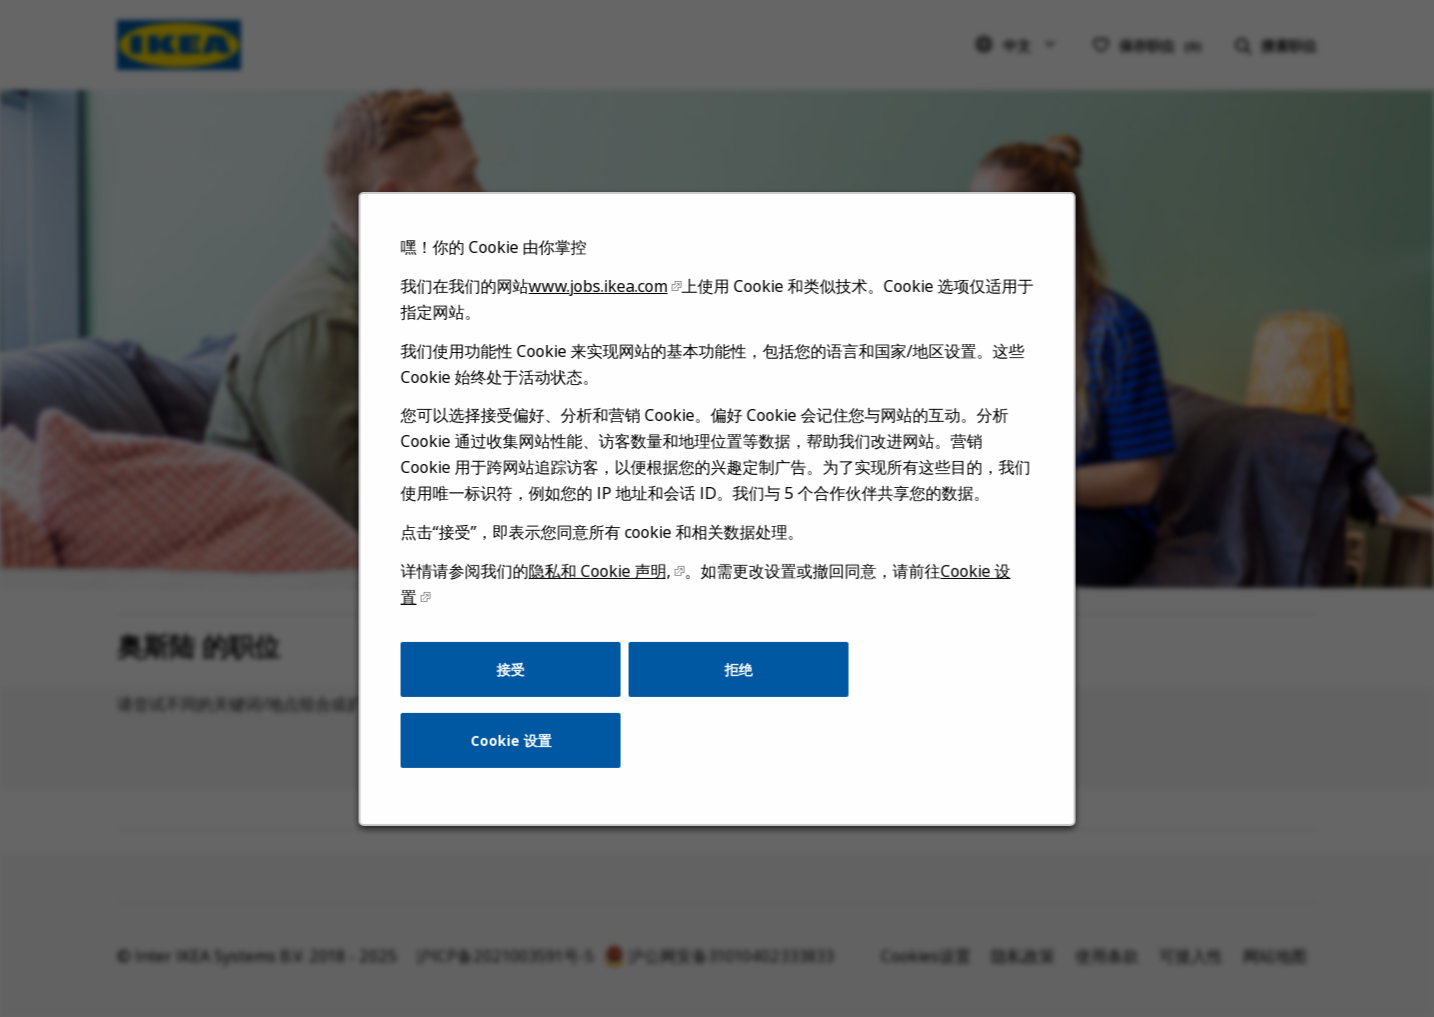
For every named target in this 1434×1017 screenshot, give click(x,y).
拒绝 (737, 688)
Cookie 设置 (519, 757)
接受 (519, 688)
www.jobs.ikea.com (602, 321)
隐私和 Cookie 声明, (604, 594)
